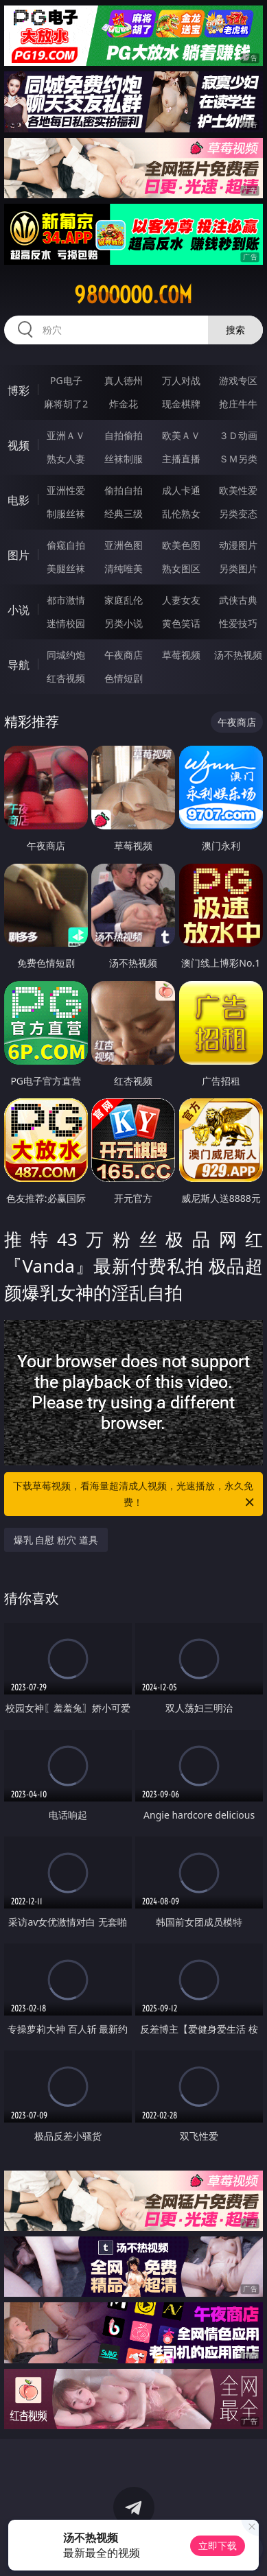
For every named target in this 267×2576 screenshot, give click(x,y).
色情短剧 (123, 678)
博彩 (19, 390)
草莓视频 (181, 654)
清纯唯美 (123, 568)
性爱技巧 (238, 623)
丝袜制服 (123, 458)
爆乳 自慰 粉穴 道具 (56, 1539)
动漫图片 (238, 545)
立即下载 (217, 2545)
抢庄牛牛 (238, 403)
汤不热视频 (238, 654)
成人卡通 (181, 490)
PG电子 (66, 380)
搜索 (235, 329)
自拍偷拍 (123, 435)
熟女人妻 (66, 458)
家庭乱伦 (123, 599)
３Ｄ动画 (238, 435)
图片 (19, 555)
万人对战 (181, 380)
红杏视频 (66, 678)
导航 (19, 664)
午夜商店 (123, 654)
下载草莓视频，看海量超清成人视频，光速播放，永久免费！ (134, 1495)
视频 (19, 445)
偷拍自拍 (123, 490)
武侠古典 (238, 599)
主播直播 (181, 458)
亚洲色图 (123, 545)
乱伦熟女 (181, 513)
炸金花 (123, 403)
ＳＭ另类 (238, 458)
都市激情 (66, 599)
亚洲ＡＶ (66, 435)
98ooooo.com (133, 295)
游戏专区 (238, 380)
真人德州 (123, 380)
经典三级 (123, 513)
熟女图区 (181, 568)
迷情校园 (66, 623)
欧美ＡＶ (181, 435)
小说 (19, 609)
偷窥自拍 (66, 545)
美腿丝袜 (66, 568)
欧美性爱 (238, 490)
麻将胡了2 (66, 403)
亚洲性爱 (66, 490)
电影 (19, 500)
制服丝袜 (66, 513)
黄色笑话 (181, 623)
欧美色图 (181, 545)
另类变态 (238, 513)
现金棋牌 (181, 403)
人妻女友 (181, 599)
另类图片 (238, 568)
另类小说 (123, 623)
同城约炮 (66, 654)
